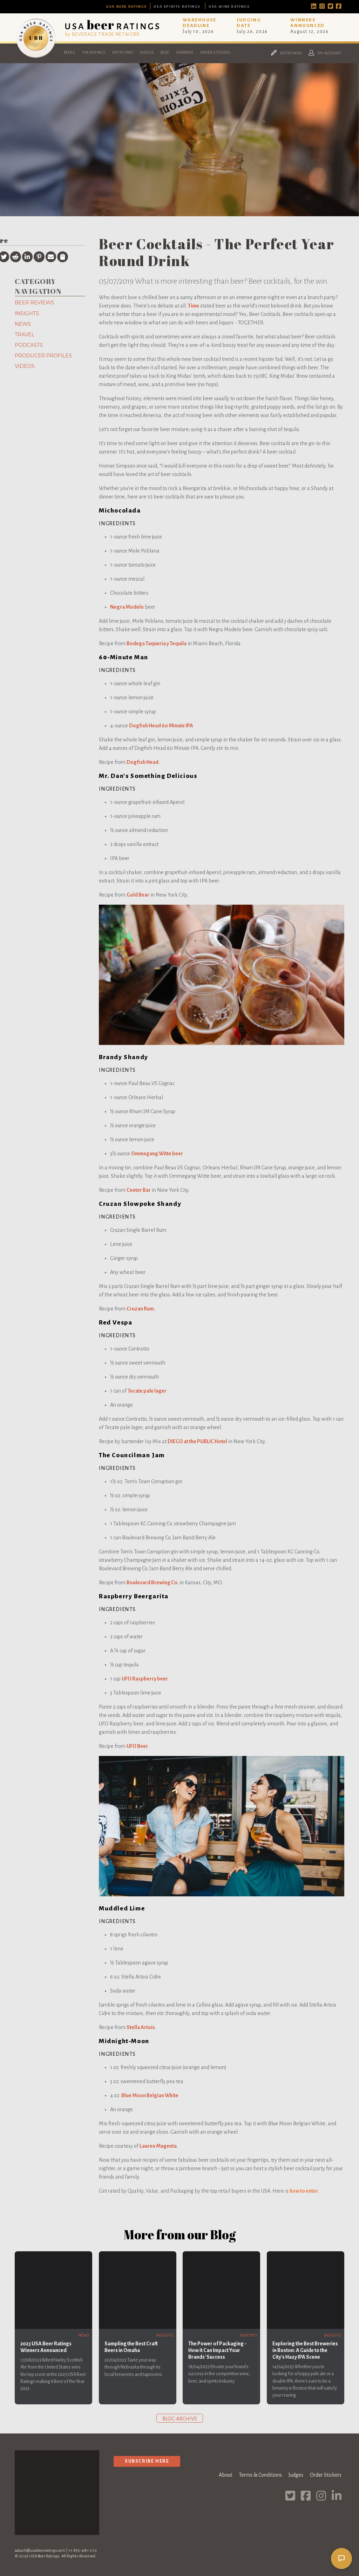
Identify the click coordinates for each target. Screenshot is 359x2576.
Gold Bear (138, 895)
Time (193, 306)
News (23, 324)
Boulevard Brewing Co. (152, 1582)
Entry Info (122, 52)
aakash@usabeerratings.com (40, 2550)
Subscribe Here (147, 2461)
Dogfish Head (142, 762)
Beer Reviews (34, 302)
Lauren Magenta (158, 2146)
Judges (147, 52)
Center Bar (139, 1190)
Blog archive (179, 2419)
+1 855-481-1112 (82, 2550)
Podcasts (29, 345)
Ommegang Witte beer (157, 1153)
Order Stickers (215, 52)
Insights (27, 313)
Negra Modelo (127, 607)
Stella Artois (141, 2027)
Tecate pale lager (147, 1391)
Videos (25, 366)
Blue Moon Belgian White (149, 2095)
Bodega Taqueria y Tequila (157, 643)
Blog (165, 52)
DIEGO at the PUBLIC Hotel (197, 1441)
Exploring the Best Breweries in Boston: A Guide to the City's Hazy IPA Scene (305, 2350)
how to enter (304, 2191)
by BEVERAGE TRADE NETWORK (102, 34)
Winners (185, 52)
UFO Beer (137, 1746)
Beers (69, 52)
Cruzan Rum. (141, 1309)
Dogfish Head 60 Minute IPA (161, 725)
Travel (24, 334)
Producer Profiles (43, 355)
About (225, 2475)
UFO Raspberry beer (145, 1679)
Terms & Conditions (260, 2475)
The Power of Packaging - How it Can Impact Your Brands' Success (217, 2350)
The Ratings (94, 52)
